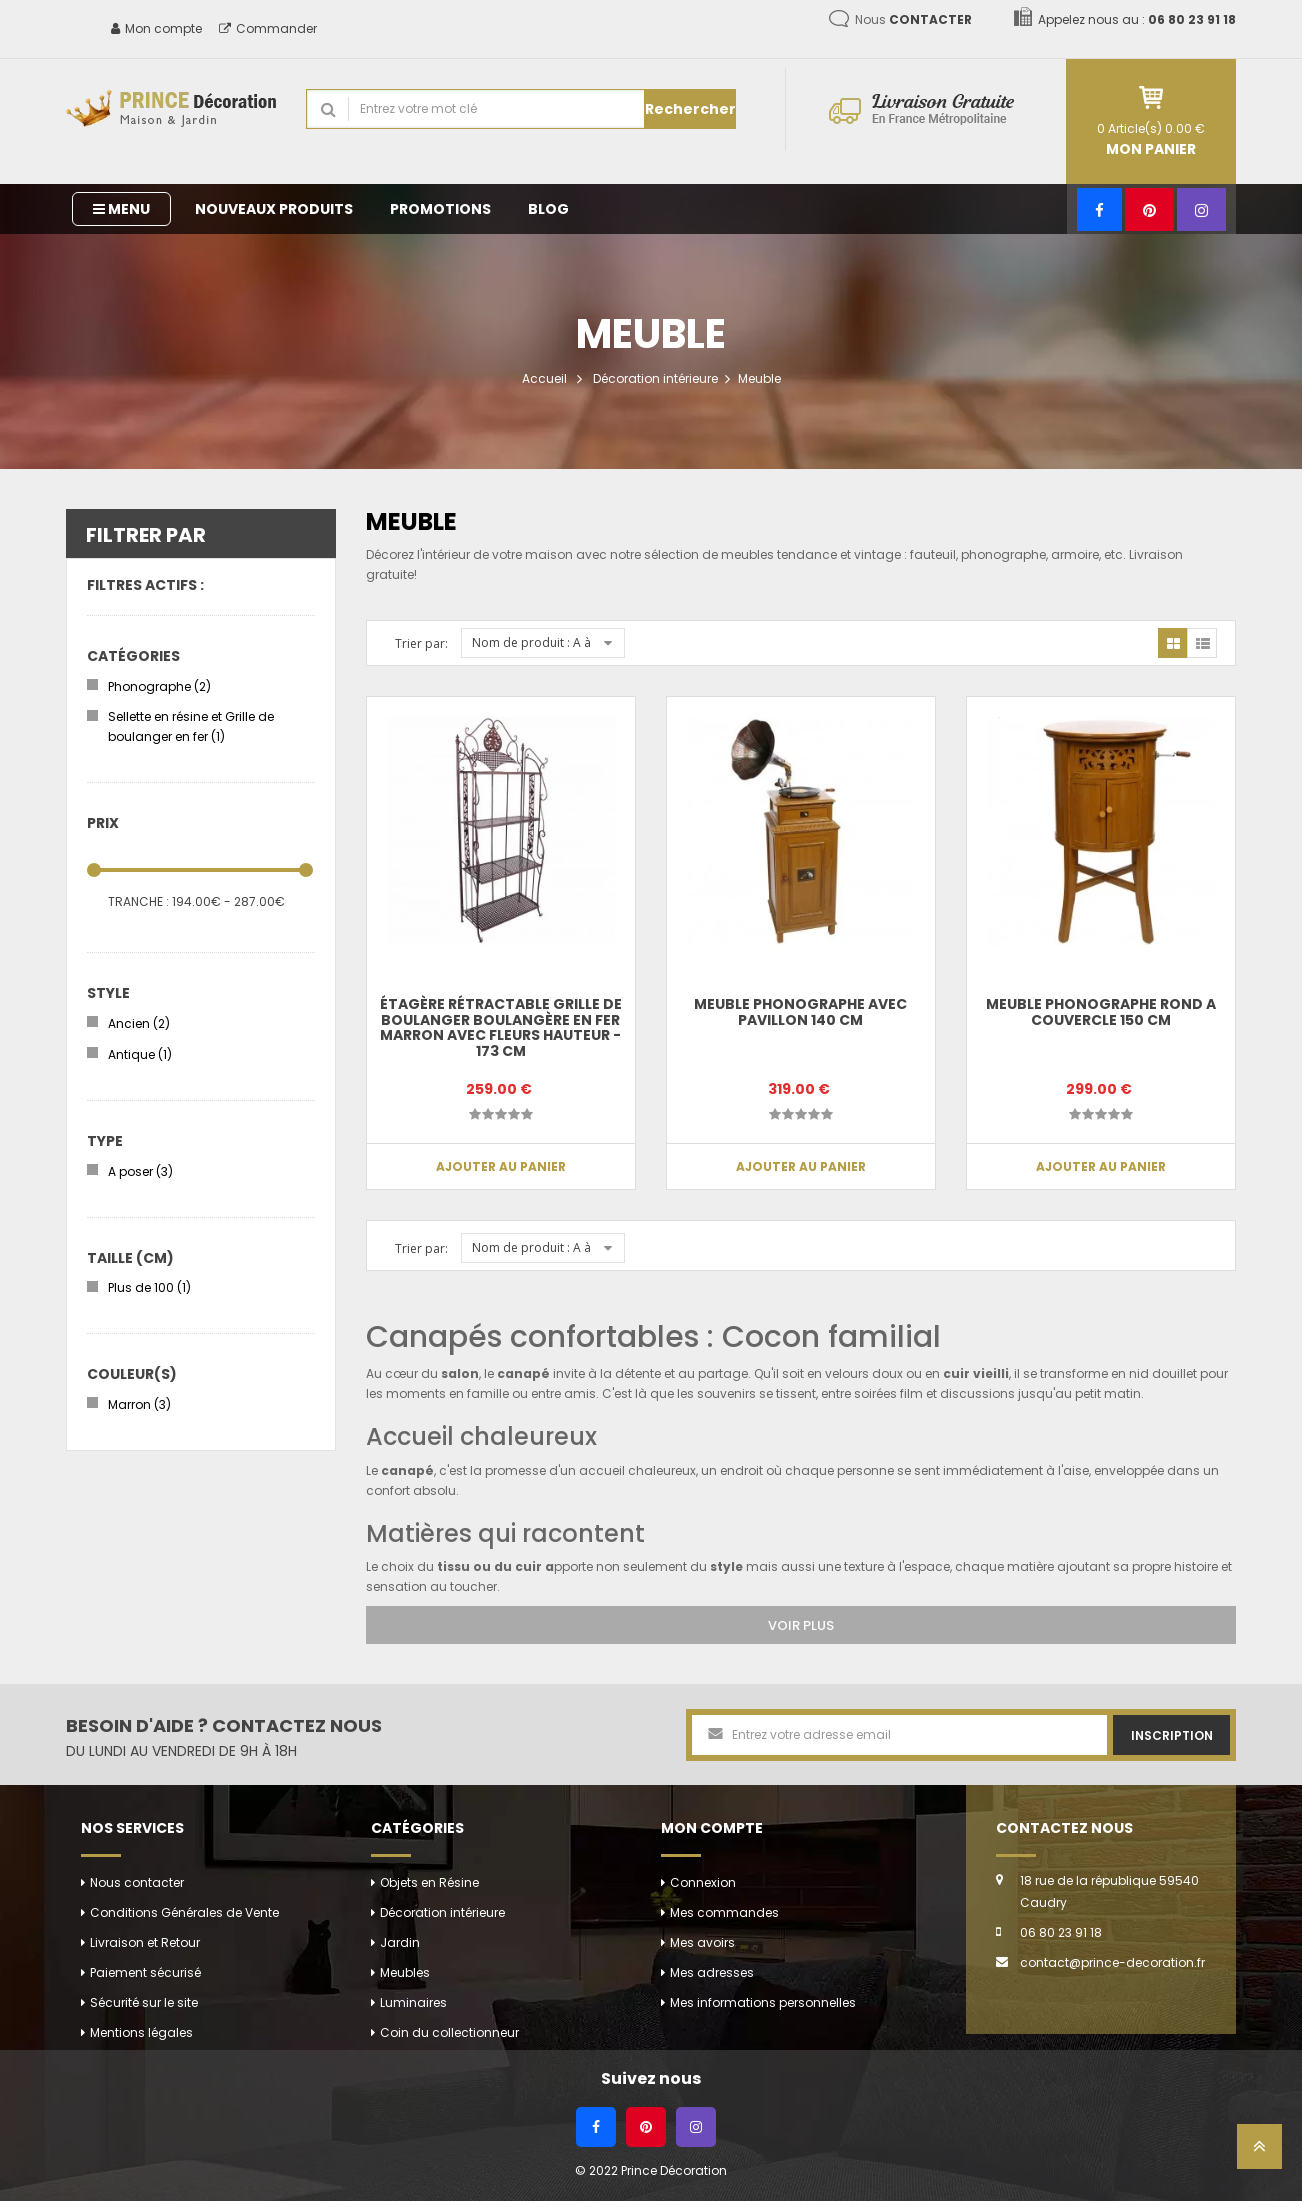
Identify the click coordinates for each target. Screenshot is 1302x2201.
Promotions (440, 209)
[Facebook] (1099, 209)
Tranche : (138, 901)
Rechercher (690, 109)
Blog (548, 209)
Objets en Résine (429, 1882)
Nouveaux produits (274, 209)
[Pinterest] (1149, 209)
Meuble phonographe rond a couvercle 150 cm (1101, 1011)
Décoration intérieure (655, 378)
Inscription (1172, 1735)
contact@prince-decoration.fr (1112, 1962)
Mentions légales (141, 2032)
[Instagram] (1201, 209)
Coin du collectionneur (449, 2032)
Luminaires (413, 2002)
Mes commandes (724, 1912)
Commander (268, 28)
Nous (913, 19)
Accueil (544, 378)
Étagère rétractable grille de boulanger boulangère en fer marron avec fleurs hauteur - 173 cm (501, 1027)
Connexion (703, 1882)
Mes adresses (712, 1972)
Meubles (405, 1972)
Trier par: (421, 643)
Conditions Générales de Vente (184, 1912)
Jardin (400, 1942)
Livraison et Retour (145, 1942)
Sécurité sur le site (144, 2002)
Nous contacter (137, 1882)
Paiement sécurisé (145, 1972)
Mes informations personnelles (763, 2002)
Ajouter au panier (501, 1166)
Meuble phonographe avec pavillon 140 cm (800, 1011)
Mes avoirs (702, 1942)
